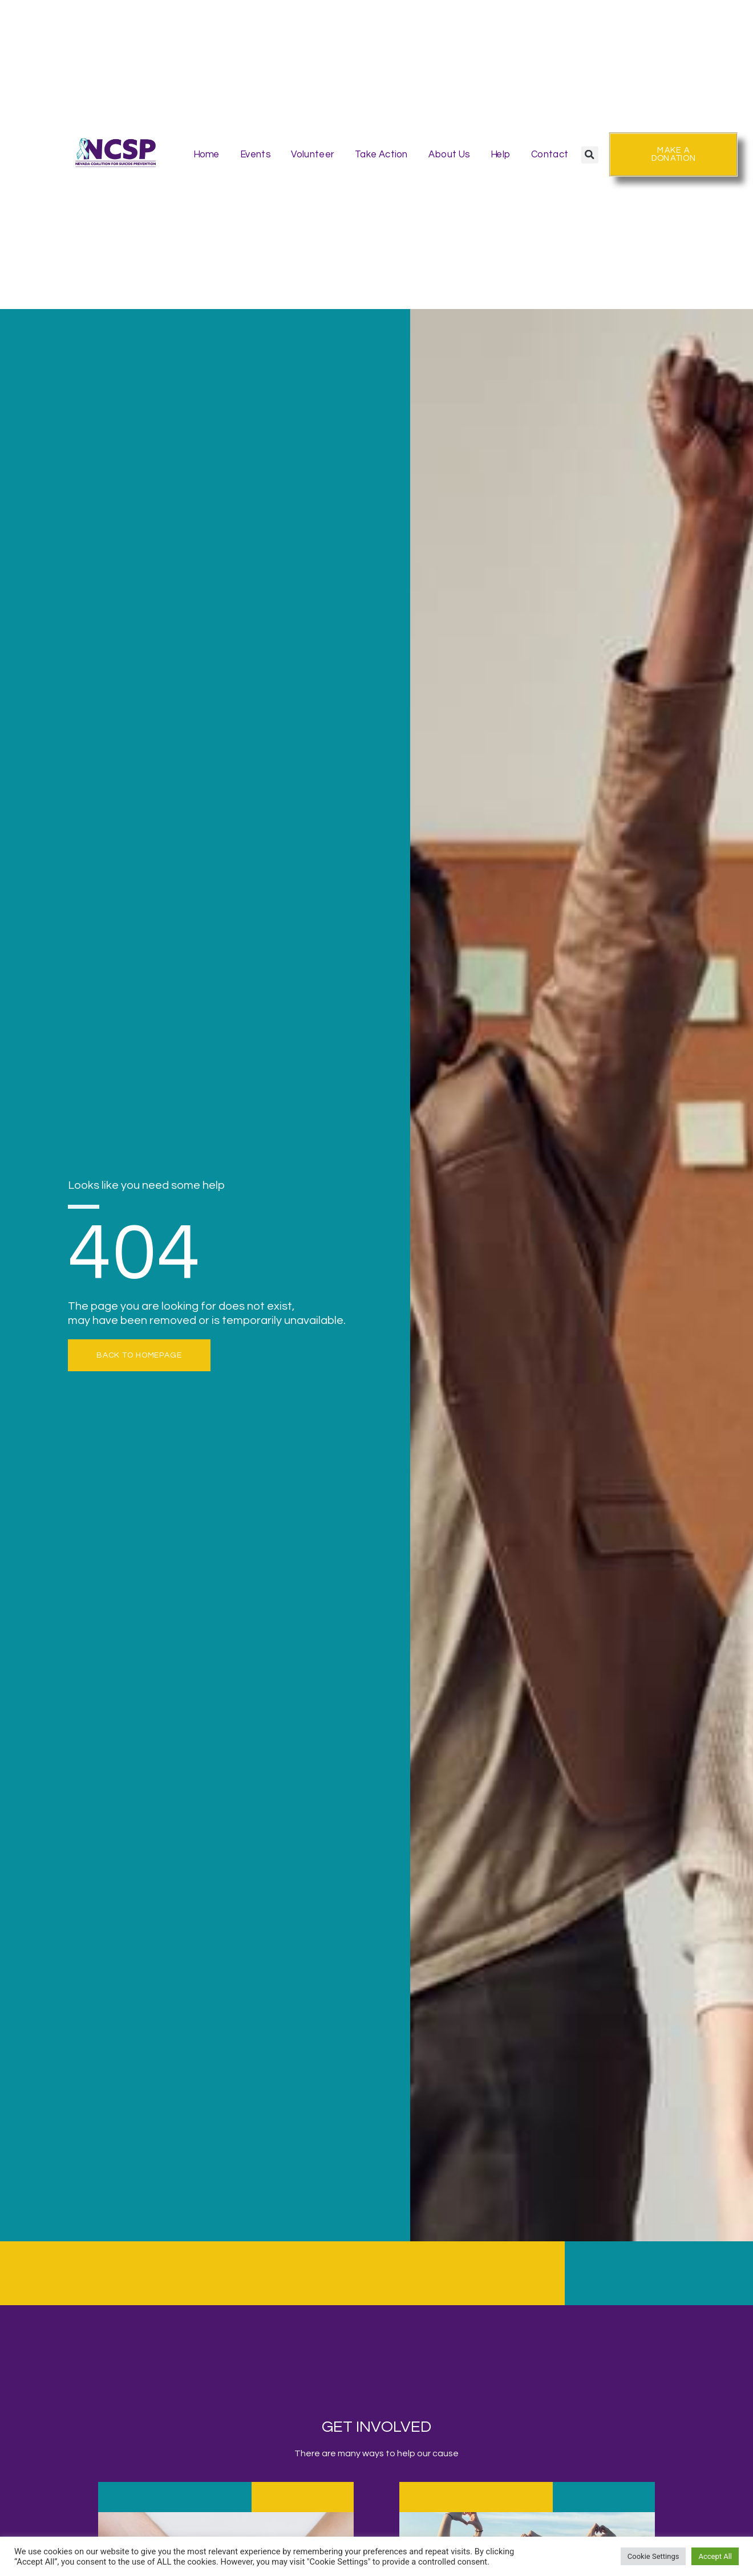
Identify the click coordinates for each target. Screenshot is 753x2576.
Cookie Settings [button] (653, 2556)
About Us (448, 154)
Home (206, 154)
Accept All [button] (715, 2556)
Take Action (381, 154)
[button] (589, 154)
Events (255, 154)
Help (500, 154)
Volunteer (312, 154)
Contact (550, 154)
